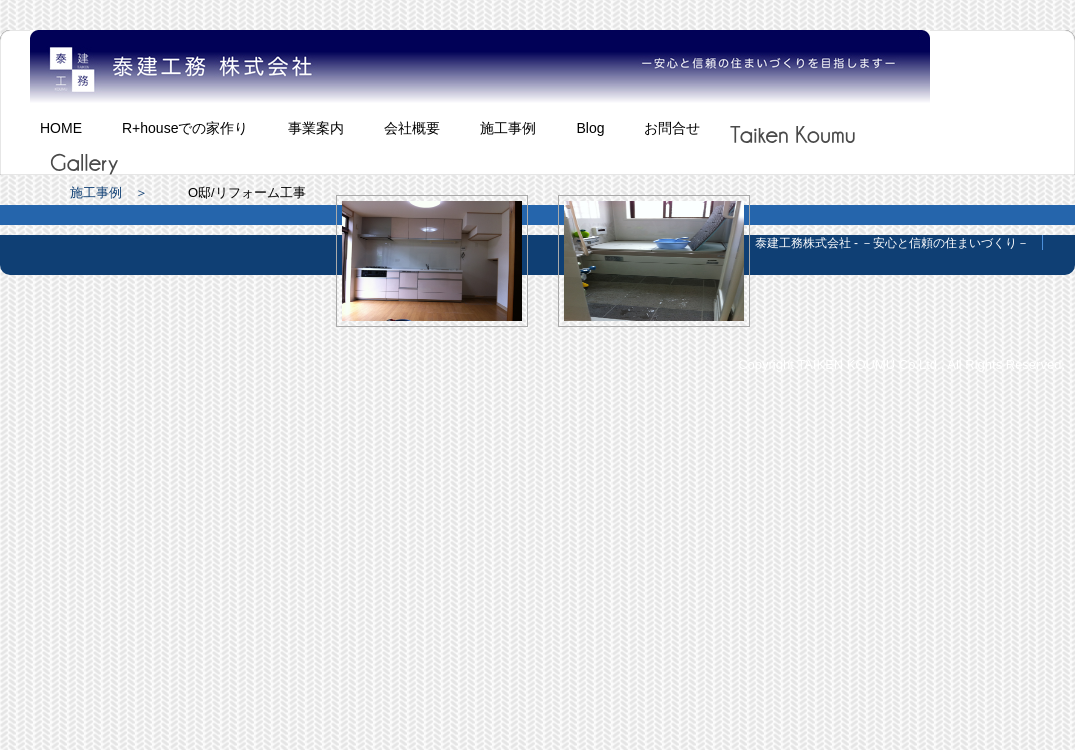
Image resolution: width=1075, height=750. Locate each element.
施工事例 (508, 128)
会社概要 (412, 128)
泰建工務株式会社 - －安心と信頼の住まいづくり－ (892, 243)
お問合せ (672, 128)
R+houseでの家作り (185, 128)
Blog (590, 128)
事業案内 (316, 128)
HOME (61, 128)
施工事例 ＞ (109, 192)
